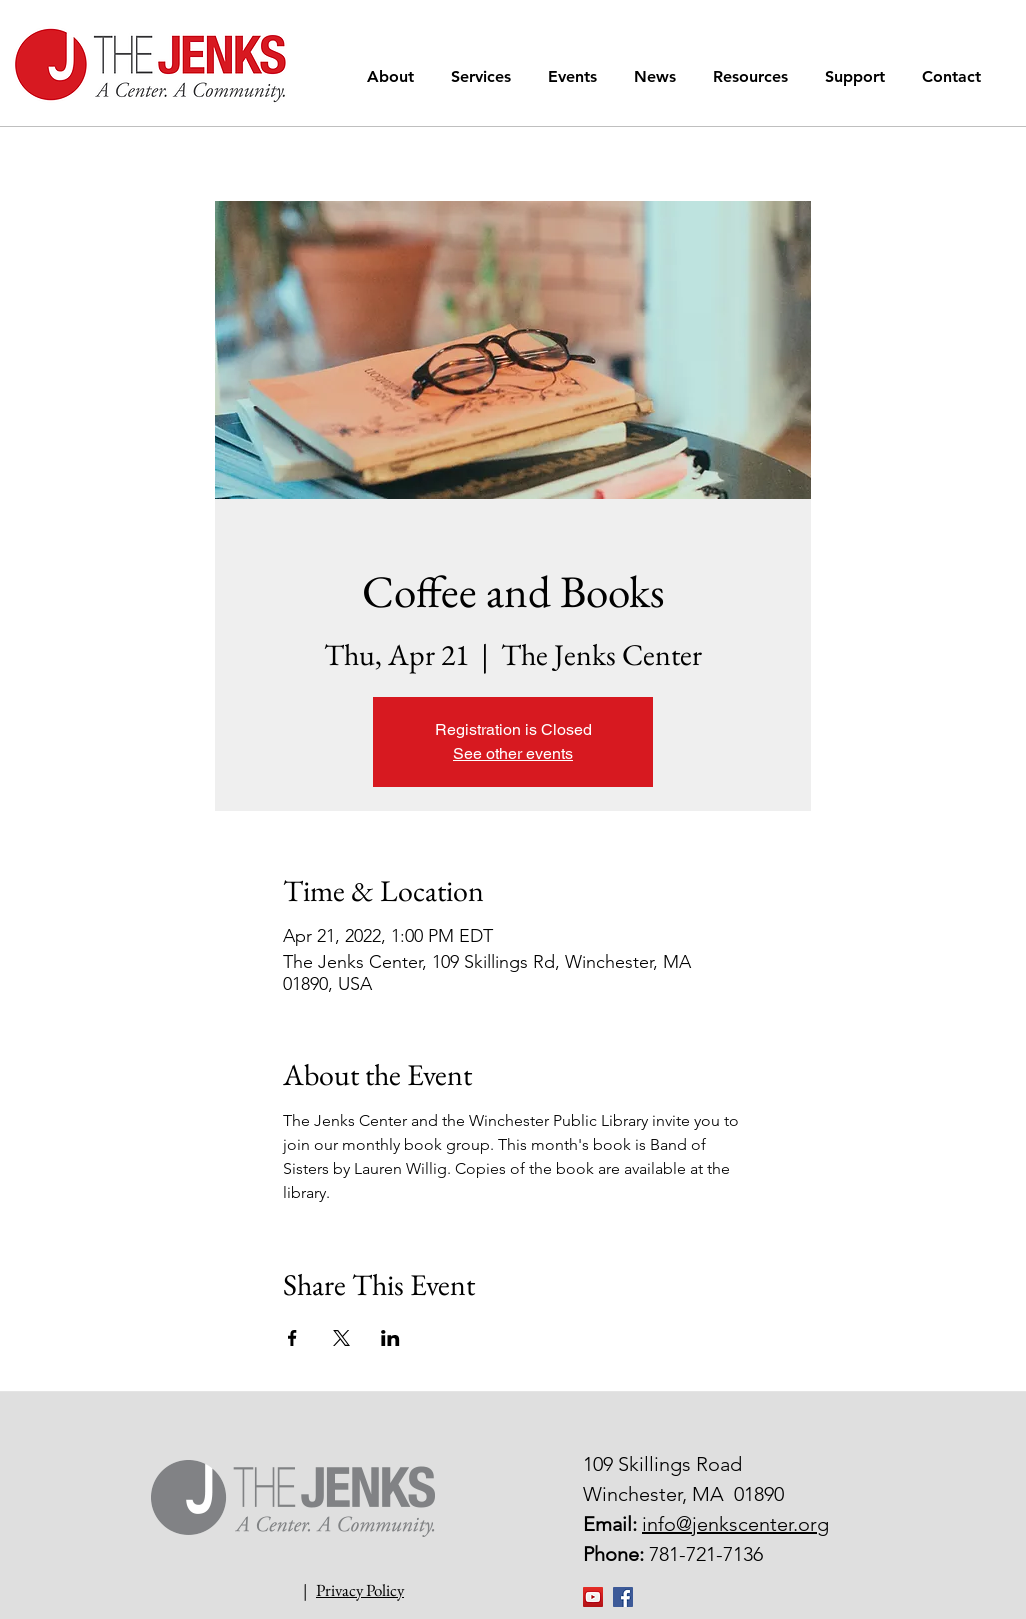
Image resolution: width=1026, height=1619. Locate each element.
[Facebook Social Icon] (623, 1597)
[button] (394, 76)
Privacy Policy (360, 1590)
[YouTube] (593, 1597)
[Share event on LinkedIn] (390, 1338)
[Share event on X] (341, 1338)
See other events (513, 753)
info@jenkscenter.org (735, 1524)
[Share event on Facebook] (292, 1338)
